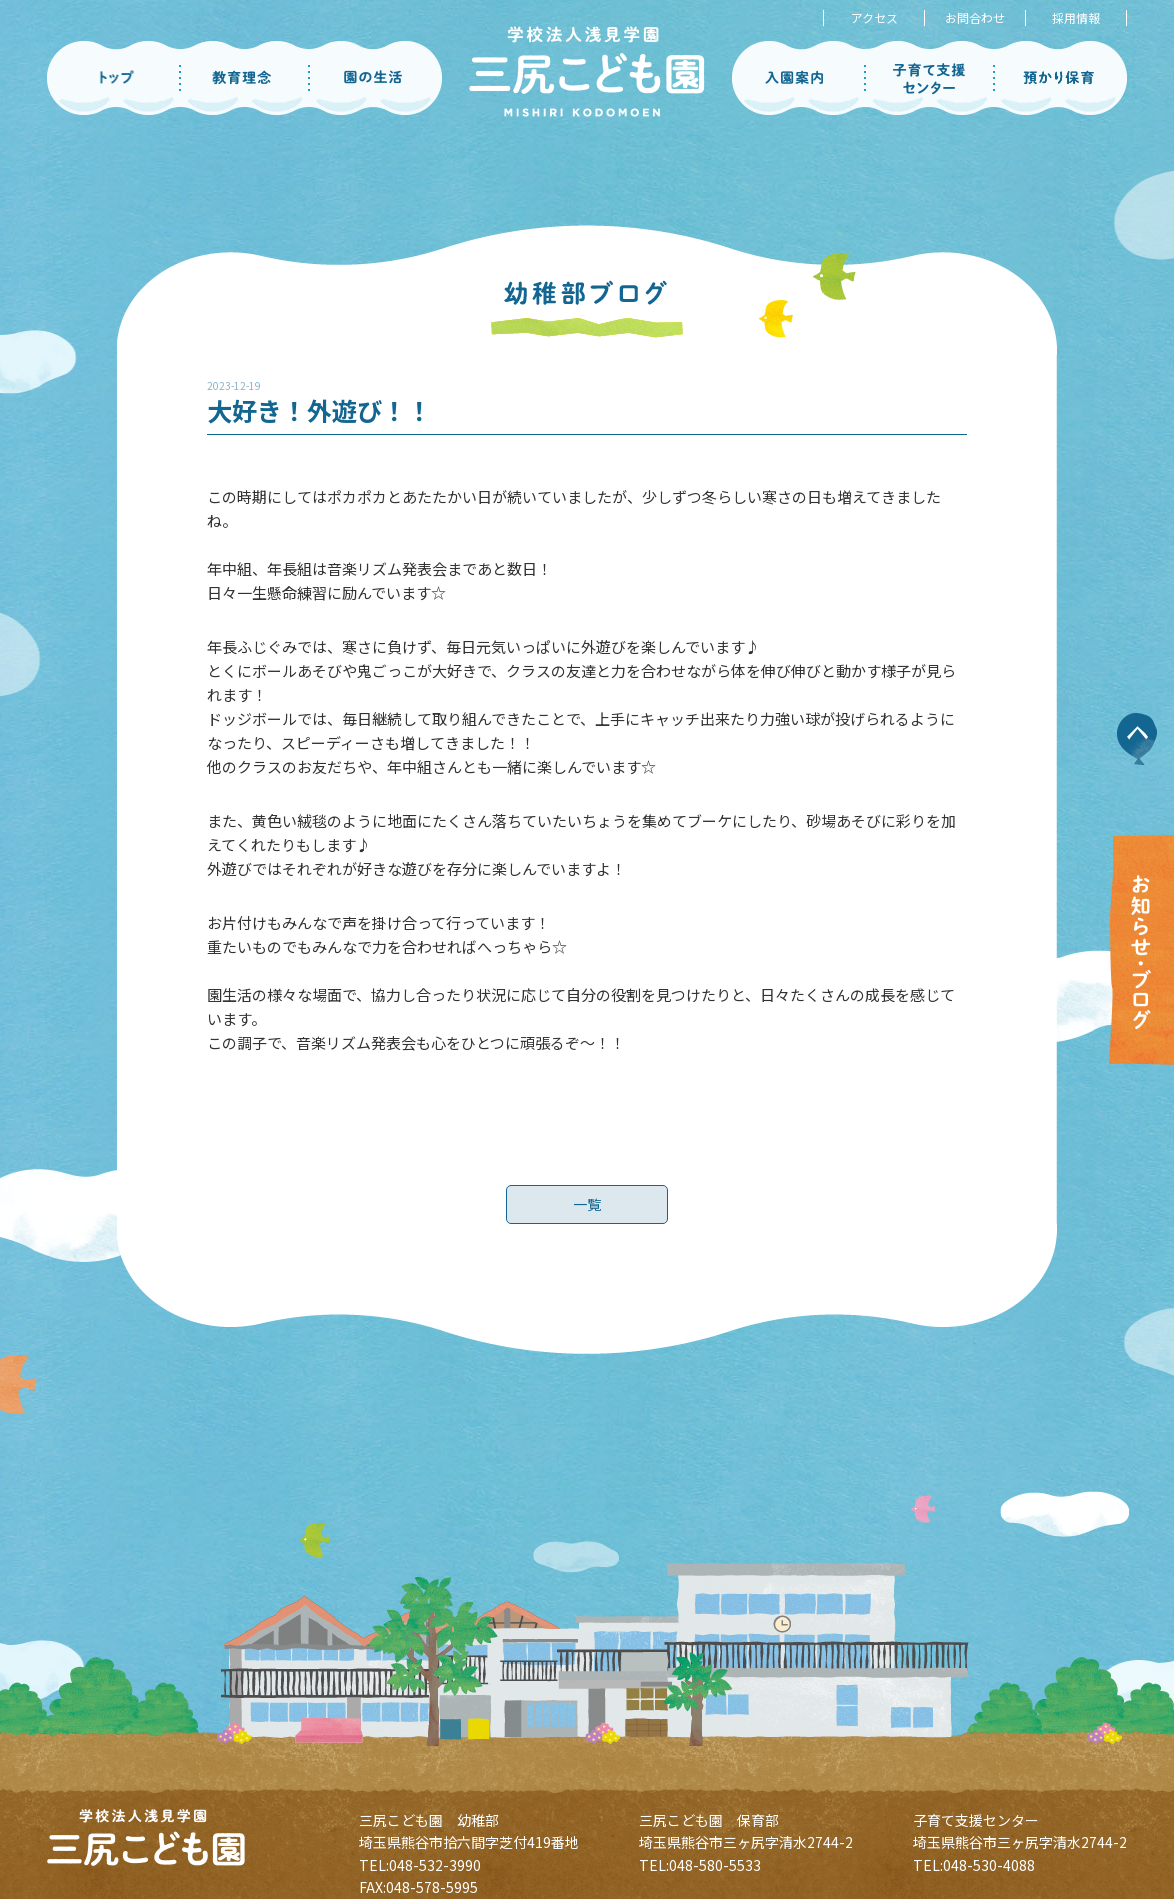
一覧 (587, 1214)
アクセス (874, 18)
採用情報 (1076, 18)
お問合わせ (975, 18)
